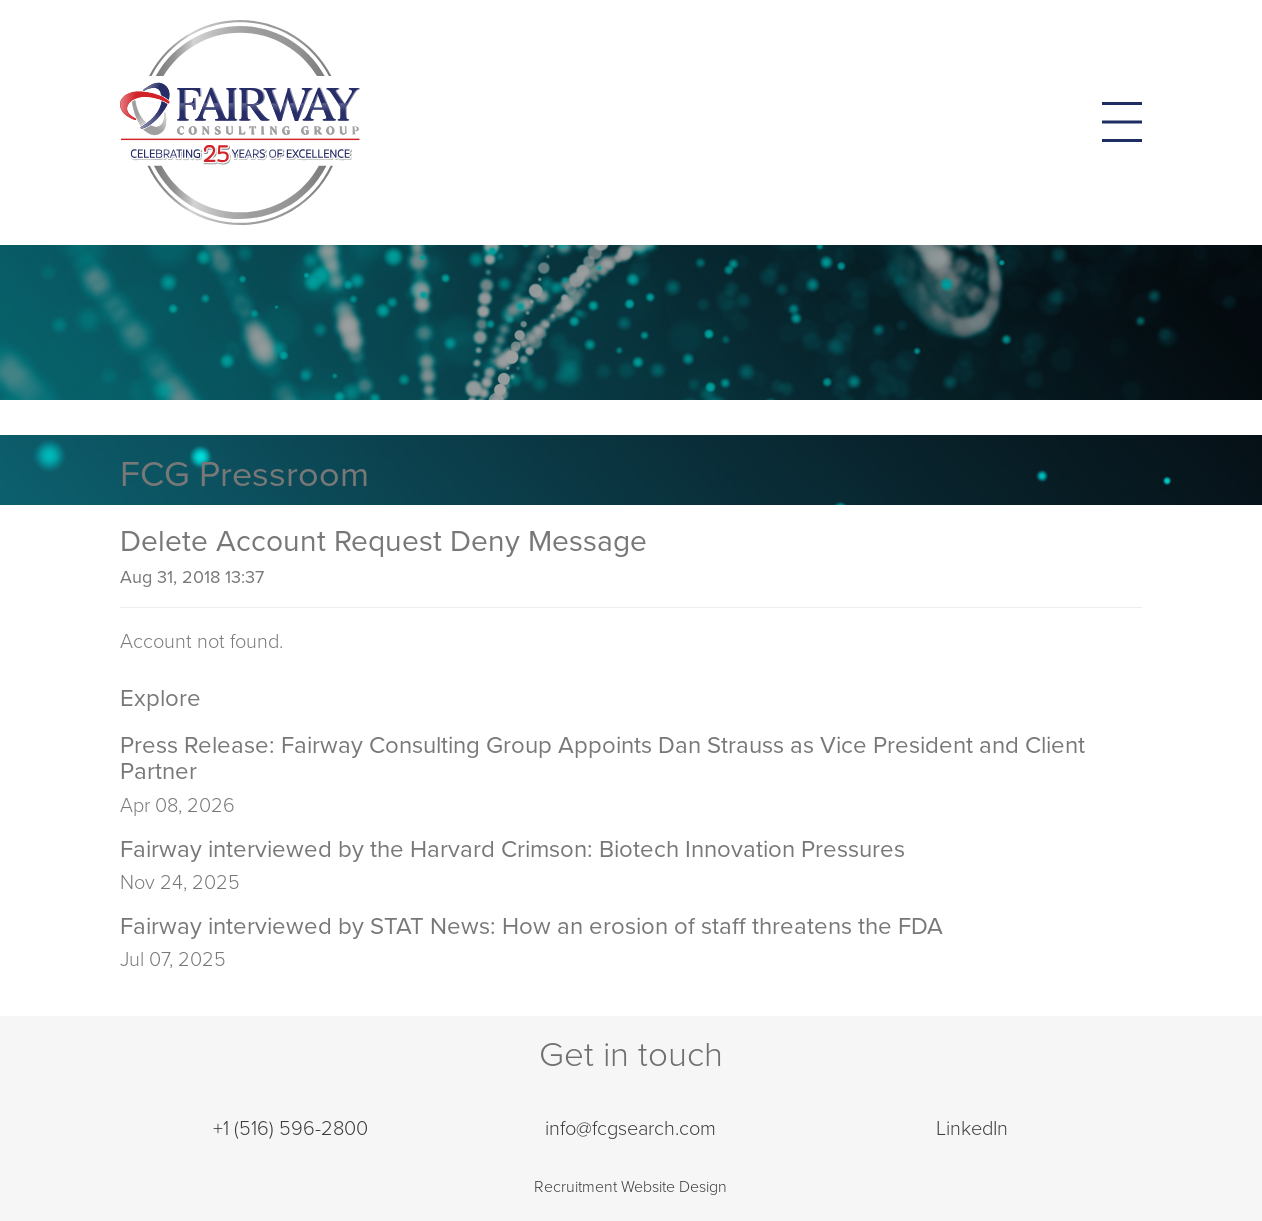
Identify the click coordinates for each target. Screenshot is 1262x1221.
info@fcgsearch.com (630, 1129)
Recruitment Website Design (630, 1187)
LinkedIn (972, 1129)
